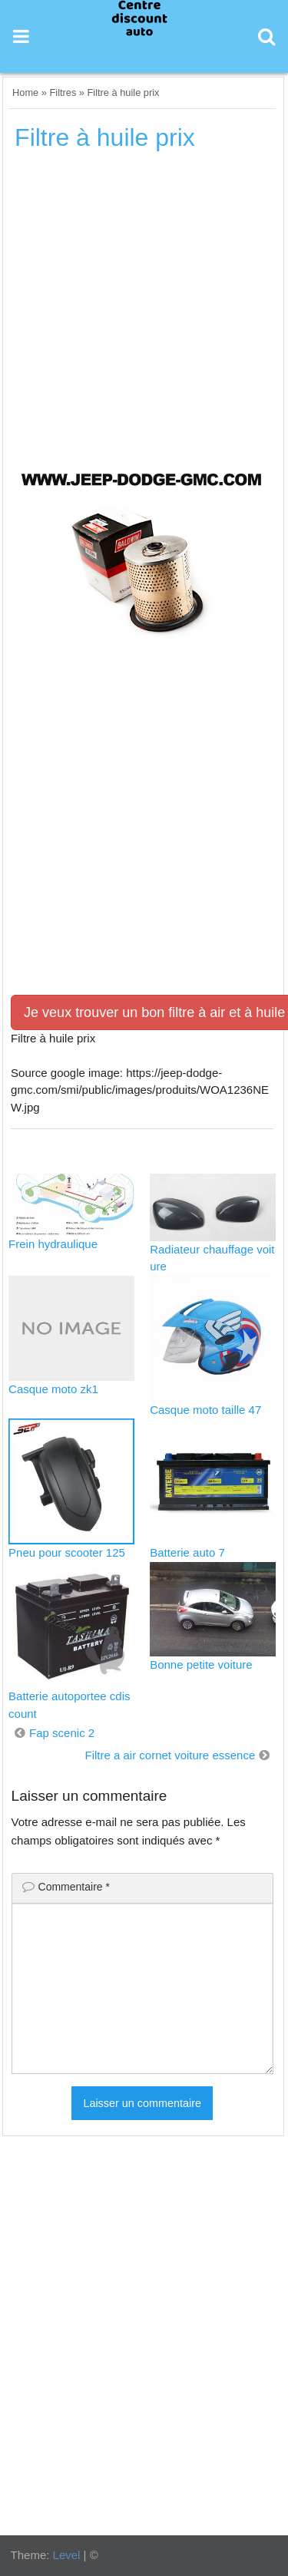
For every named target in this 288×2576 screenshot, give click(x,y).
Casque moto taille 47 (205, 1409)
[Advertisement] (144, 312)
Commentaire (74, 1887)
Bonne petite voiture (201, 1664)
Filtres (62, 92)
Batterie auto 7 (187, 1552)
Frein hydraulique (53, 1243)
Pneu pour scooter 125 (66, 1552)
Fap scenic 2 (61, 1732)
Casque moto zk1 (53, 1388)
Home (25, 92)
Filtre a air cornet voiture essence (169, 1755)
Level (67, 2554)
